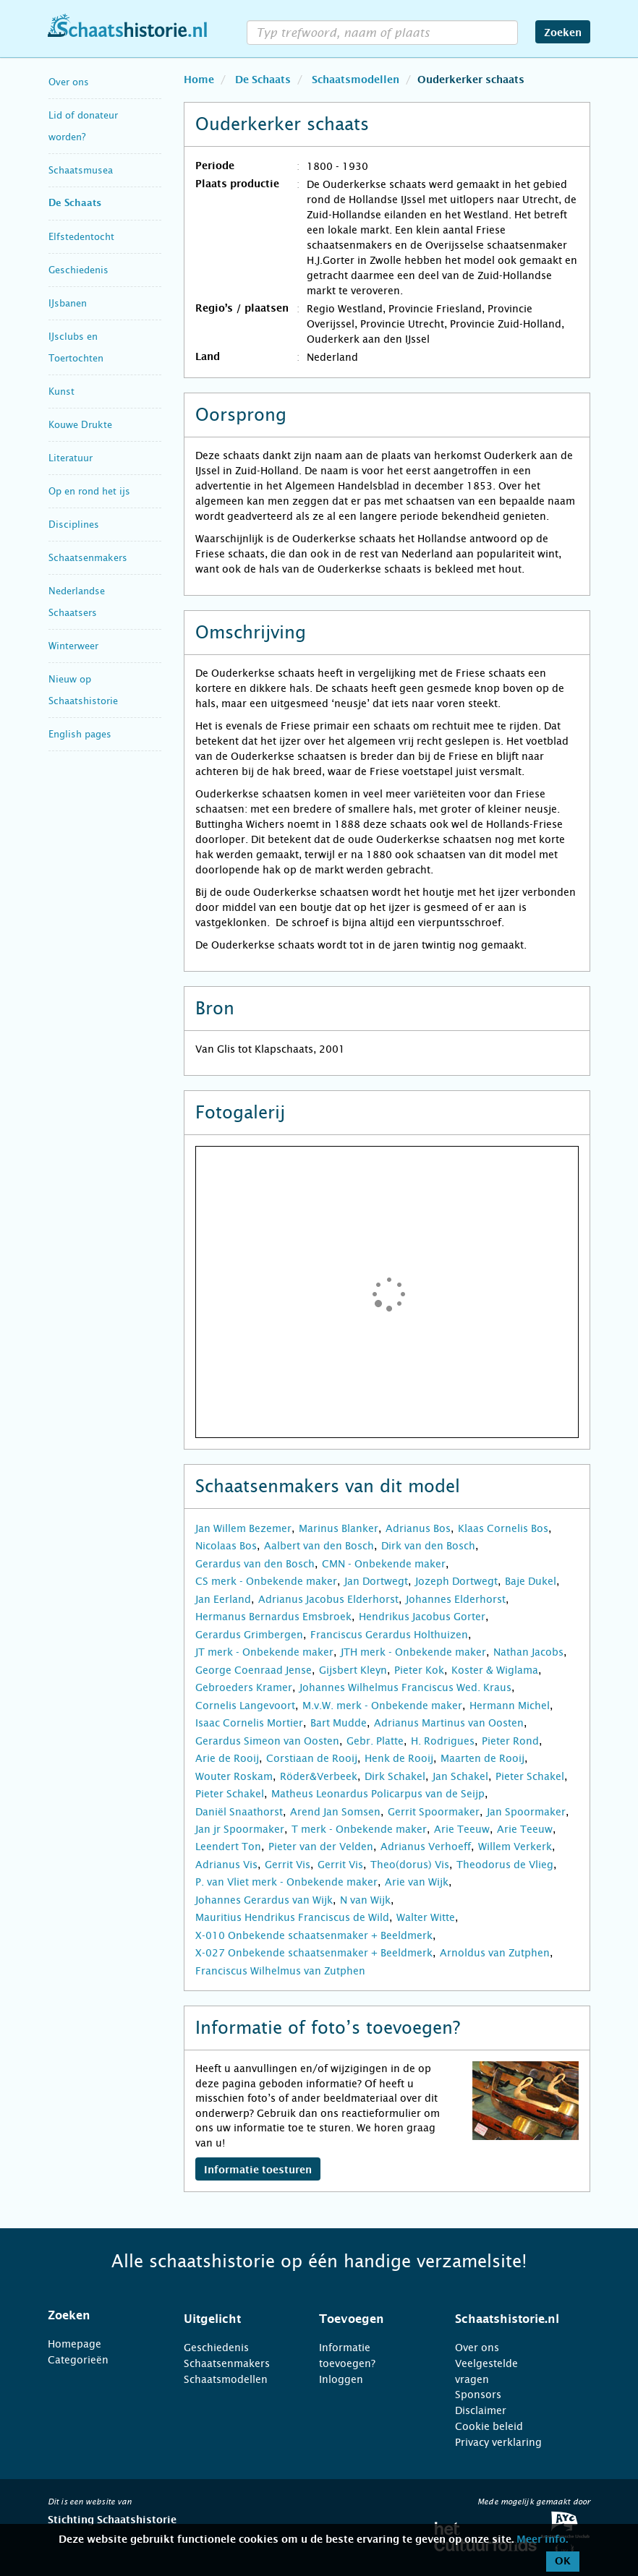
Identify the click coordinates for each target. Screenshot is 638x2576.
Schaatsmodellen (226, 2379)
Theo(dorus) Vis (409, 1864)
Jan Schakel (460, 1776)
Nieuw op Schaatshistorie (83, 690)
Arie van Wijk (416, 1882)
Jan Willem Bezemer (243, 1528)
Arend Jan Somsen (335, 1812)
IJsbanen (67, 303)
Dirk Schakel (395, 1776)
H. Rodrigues (443, 1741)
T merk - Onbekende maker (359, 1829)
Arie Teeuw (462, 1829)
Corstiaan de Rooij (311, 1758)
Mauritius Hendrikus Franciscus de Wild (292, 1917)
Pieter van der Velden (320, 1846)
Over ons (68, 82)
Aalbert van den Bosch (319, 1546)
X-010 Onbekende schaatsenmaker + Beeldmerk (314, 1935)
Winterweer (73, 646)
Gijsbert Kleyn (353, 1670)
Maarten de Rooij (482, 1758)
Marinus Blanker (338, 1528)
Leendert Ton (228, 1846)
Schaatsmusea (80, 170)
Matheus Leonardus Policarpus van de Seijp (378, 1794)
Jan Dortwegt (376, 1581)
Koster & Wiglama (494, 1670)
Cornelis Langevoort (245, 1705)
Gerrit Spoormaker (434, 1812)
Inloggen (341, 2379)
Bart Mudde (338, 1723)
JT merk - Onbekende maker (264, 1652)
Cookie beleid (489, 2426)
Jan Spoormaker (526, 1812)
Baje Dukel (530, 1581)
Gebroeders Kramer (243, 1687)
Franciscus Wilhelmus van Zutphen (280, 1971)
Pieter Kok (419, 1670)
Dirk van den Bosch (428, 1546)
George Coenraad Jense (253, 1670)
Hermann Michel (509, 1705)
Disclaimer (480, 2410)
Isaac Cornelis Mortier (249, 1723)
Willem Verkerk (515, 1846)
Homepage (74, 2344)
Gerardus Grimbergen (249, 1634)
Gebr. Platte (375, 1741)
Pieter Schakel (529, 1776)
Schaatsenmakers (87, 557)
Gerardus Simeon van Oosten (267, 1741)
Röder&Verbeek (318, 1776)
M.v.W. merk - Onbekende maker (382, 1705)
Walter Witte (425, 1917)
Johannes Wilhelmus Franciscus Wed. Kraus (405, 1687)
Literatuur (70, 458)
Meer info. (542, 2540)
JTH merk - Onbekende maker (413, 1652)
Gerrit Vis (287, 1864)
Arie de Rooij (227, 1758)
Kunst (61, 391)
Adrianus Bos (418, 1528)
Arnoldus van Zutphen (495, 1953)
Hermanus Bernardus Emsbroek (273, 1616)
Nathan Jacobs (528, 1652)
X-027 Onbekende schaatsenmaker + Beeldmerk (314, 1953)
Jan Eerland (223, 1599)
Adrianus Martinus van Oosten (449, 1723)
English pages (79, 734)
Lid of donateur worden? (83, 126)
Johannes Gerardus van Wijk (264, 1900)
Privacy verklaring (498, 2442)
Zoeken (563, 33)
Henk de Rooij (399, 1758)
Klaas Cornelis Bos (503, 1528)
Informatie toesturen (258, 2170)
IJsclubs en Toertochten (75, 347)
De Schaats (74, 203)
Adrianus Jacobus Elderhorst (328, 1599)
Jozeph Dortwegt (456, 1581)
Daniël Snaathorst (239, 1812)
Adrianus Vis (226, 1864)
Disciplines (73, 524)
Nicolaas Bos (226, 1546)
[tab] (98, 2315)
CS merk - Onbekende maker (266, 1581)
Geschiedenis (78, 270)
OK (563, 2561)
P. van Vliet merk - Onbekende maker (286, 1882)
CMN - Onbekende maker (384, 1564)
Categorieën (78, 2360)
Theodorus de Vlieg (504, 1864)
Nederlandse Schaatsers (76, 602)
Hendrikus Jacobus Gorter (422, 1616)
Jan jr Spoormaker (239, 1829)
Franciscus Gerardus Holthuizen (389, 1634)
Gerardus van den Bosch (255, 1564)
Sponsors (478, 2394)
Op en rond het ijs (89, 491)
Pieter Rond (510, 1741)
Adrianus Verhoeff (425, 1846)
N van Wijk (365, 1900)
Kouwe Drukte (80, 424)
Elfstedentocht (81, 236)
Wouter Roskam (234, 1776)
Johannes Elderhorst (456, 1599)
